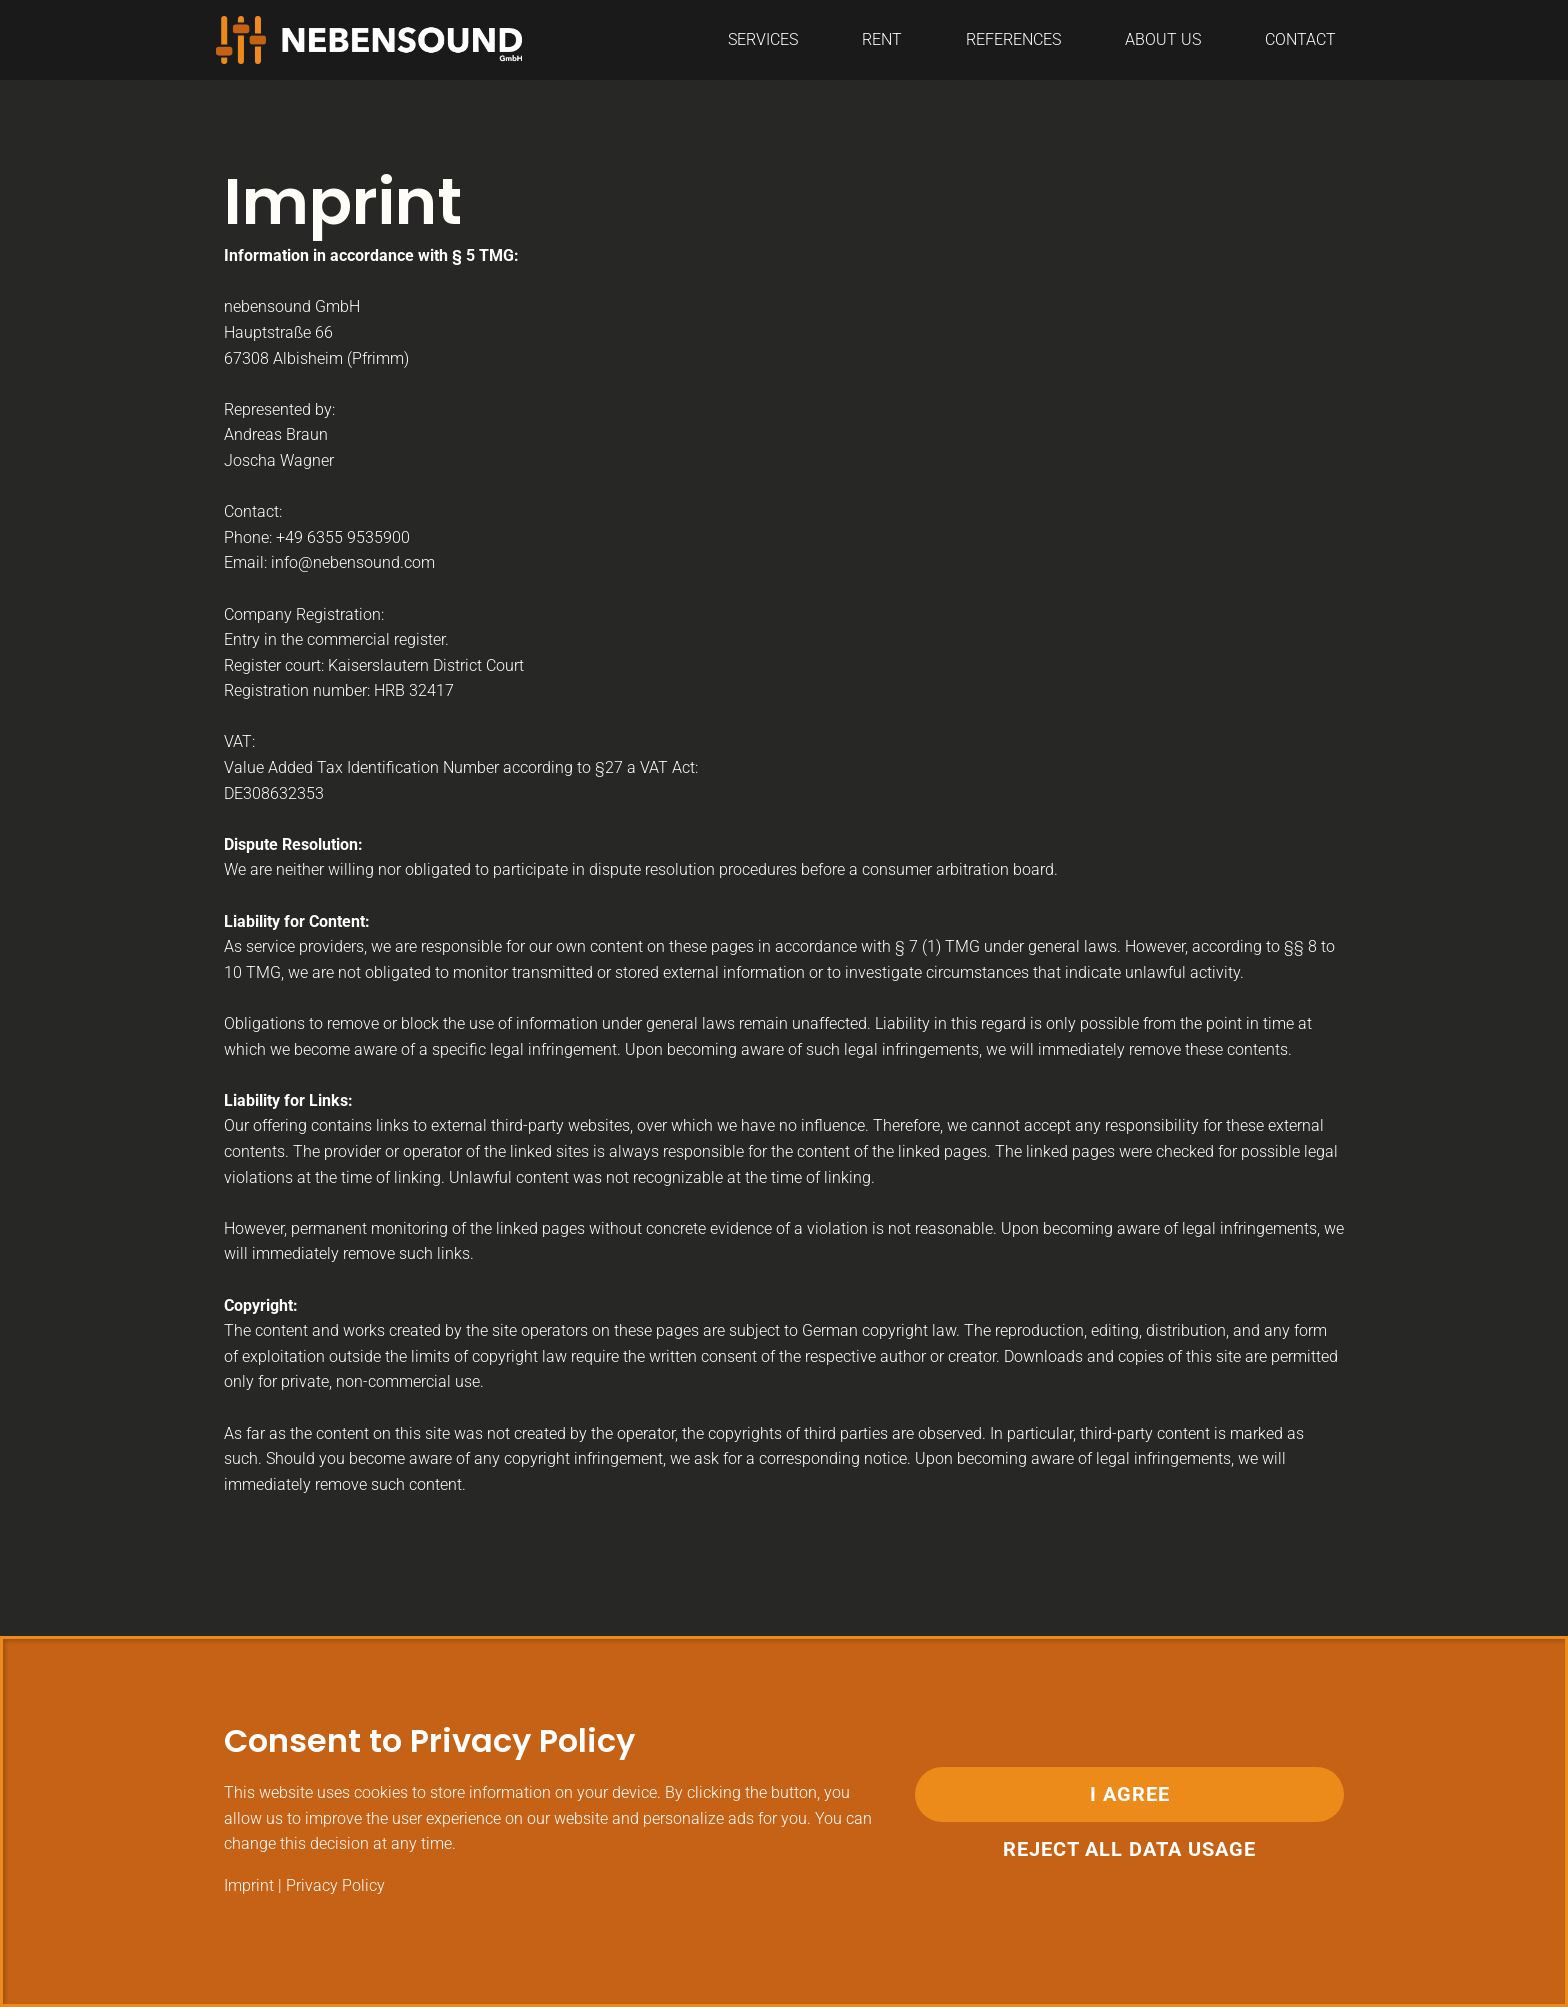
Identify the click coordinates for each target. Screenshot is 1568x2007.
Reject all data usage (1129, 1849)
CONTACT (1300, 39)
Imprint (249, 1885)
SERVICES (763, 39)
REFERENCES (1013, 39)
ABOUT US (1163, 39)
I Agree (1130, 1794)
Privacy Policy (335, 1885)
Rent (882, 39)
